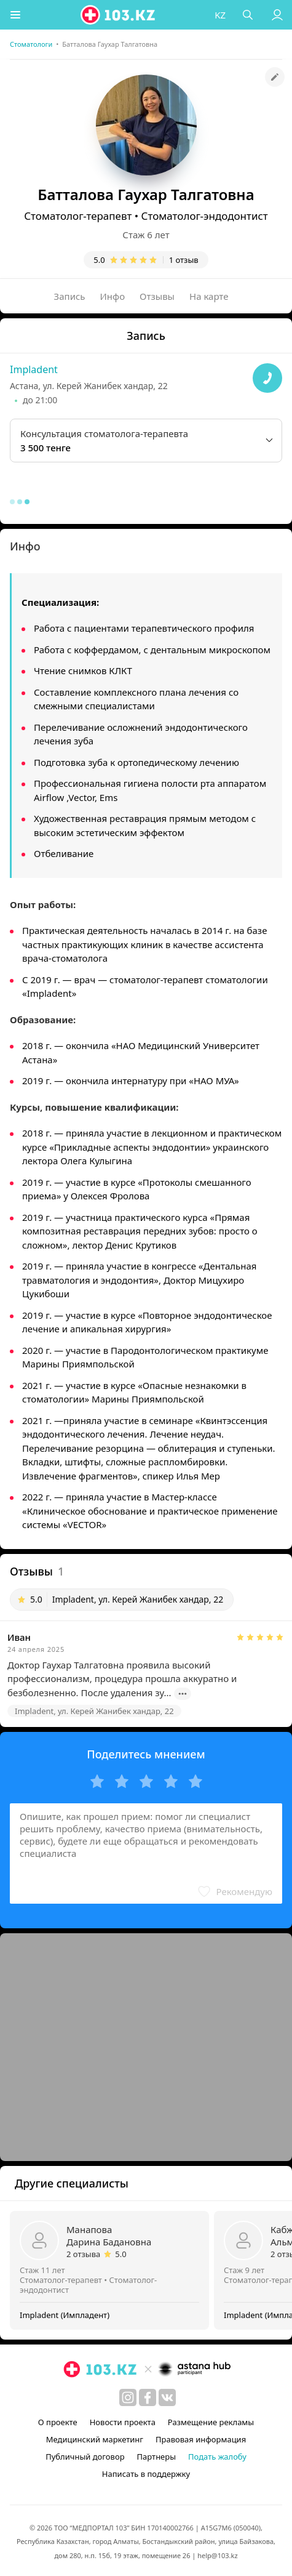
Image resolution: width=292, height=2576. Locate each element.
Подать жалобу (217, 2456)
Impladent (34, 369)
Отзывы (157, 296)
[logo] (119, 15)
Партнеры (156, 2456)
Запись (69, 296)
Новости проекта (123, 2422)
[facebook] (147, 2397)
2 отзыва (83, 2254)
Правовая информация (201, 2439)
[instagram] (127, 2397)
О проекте (57, 2422)
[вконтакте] (167, 2397)
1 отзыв (184, 259)
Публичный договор (84, 2456)
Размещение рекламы (211, 2422)
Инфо (112, 296)
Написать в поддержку (146, 2473)
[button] (15, 15)
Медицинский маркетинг (94, 2439)
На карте (208, 296)
